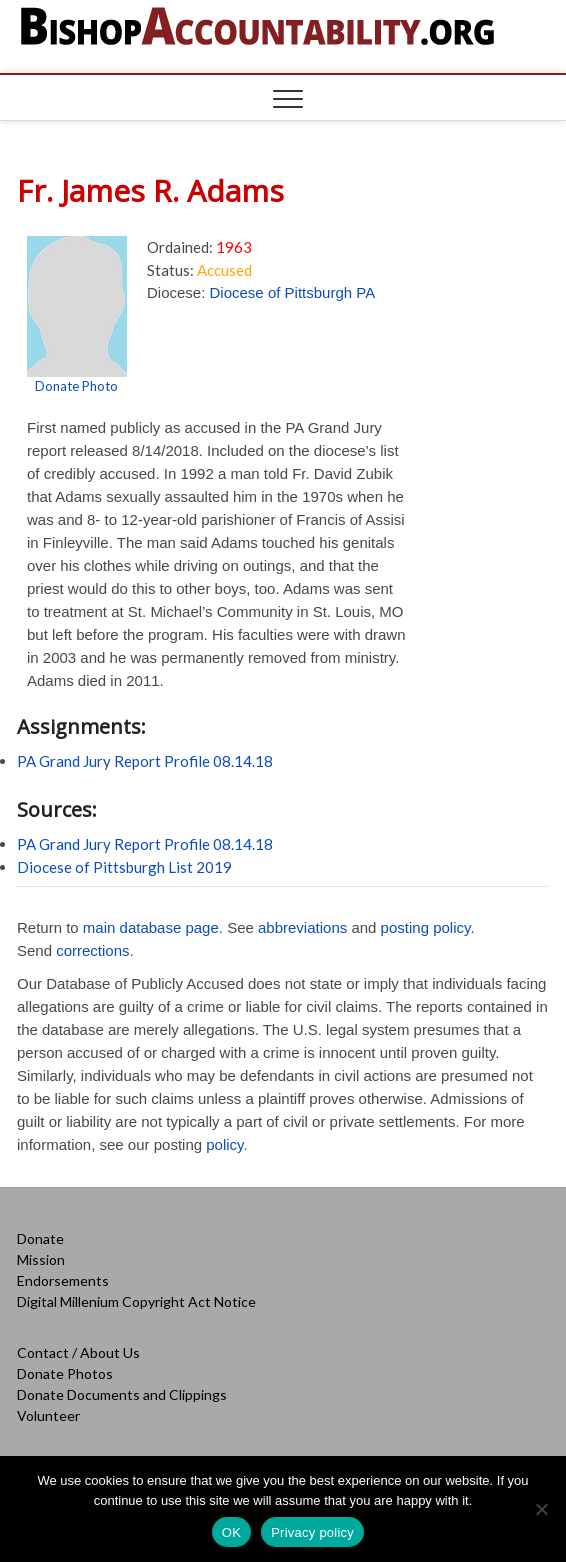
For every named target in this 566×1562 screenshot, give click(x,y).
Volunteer (48, 1415)
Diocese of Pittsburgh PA (293, 292)
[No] (541, 1509)
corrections (92, 950)
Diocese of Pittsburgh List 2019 (124, 867)
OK (231, 1532)
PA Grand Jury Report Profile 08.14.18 (145, 761)
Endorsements (63, 1280)
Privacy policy (312, 1532)
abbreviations (302, 927)
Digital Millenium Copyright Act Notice (136, 1301)
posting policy (426, 927)
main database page (151, 927)
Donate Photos (65, 1373)
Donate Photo (76, 386)
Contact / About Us (78, 1352)
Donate (40, 1238)
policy (224, 1144)
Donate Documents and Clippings (122, 1394)
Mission (41, 1259)
